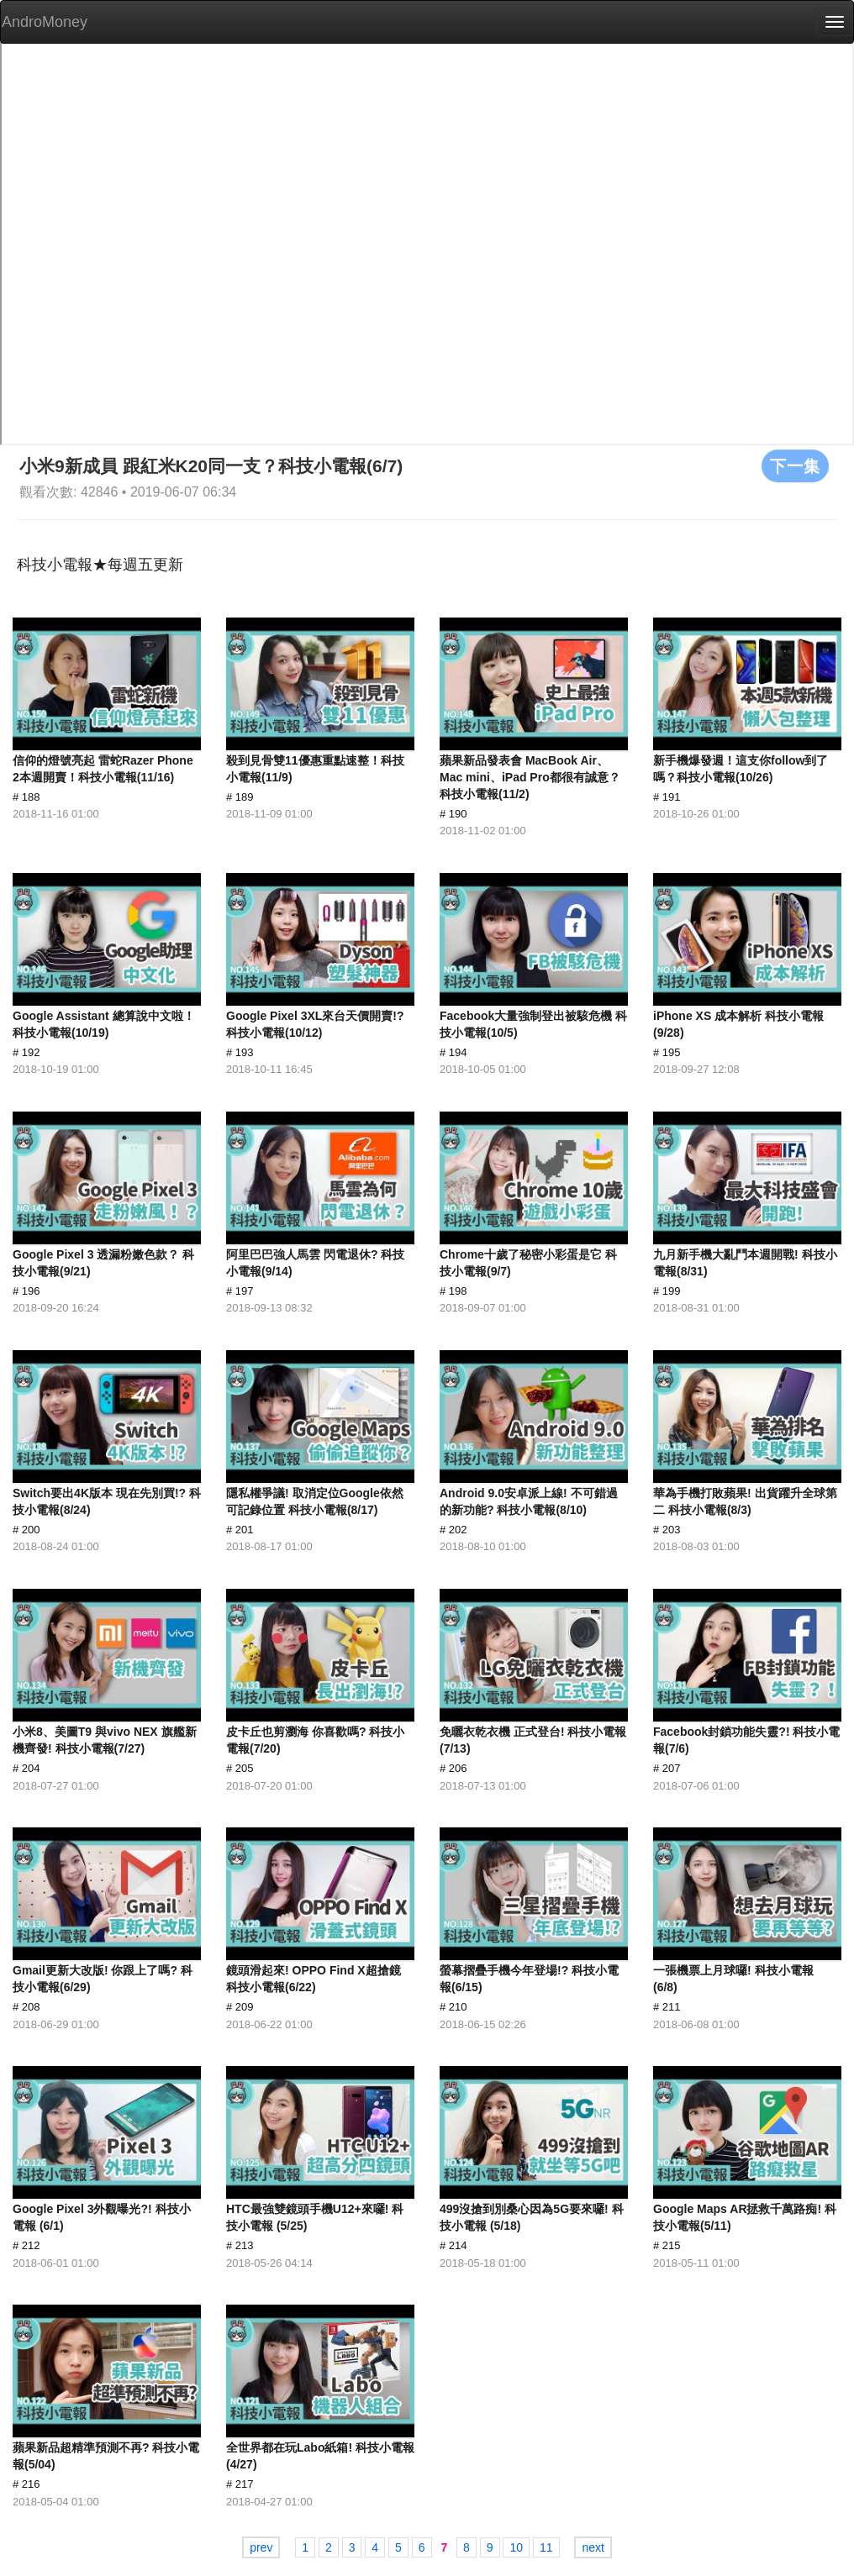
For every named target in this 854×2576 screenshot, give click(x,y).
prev (261, 2547)
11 (546, 2547)
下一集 (795, 465)
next (593, 2547)
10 (516, 2547)
